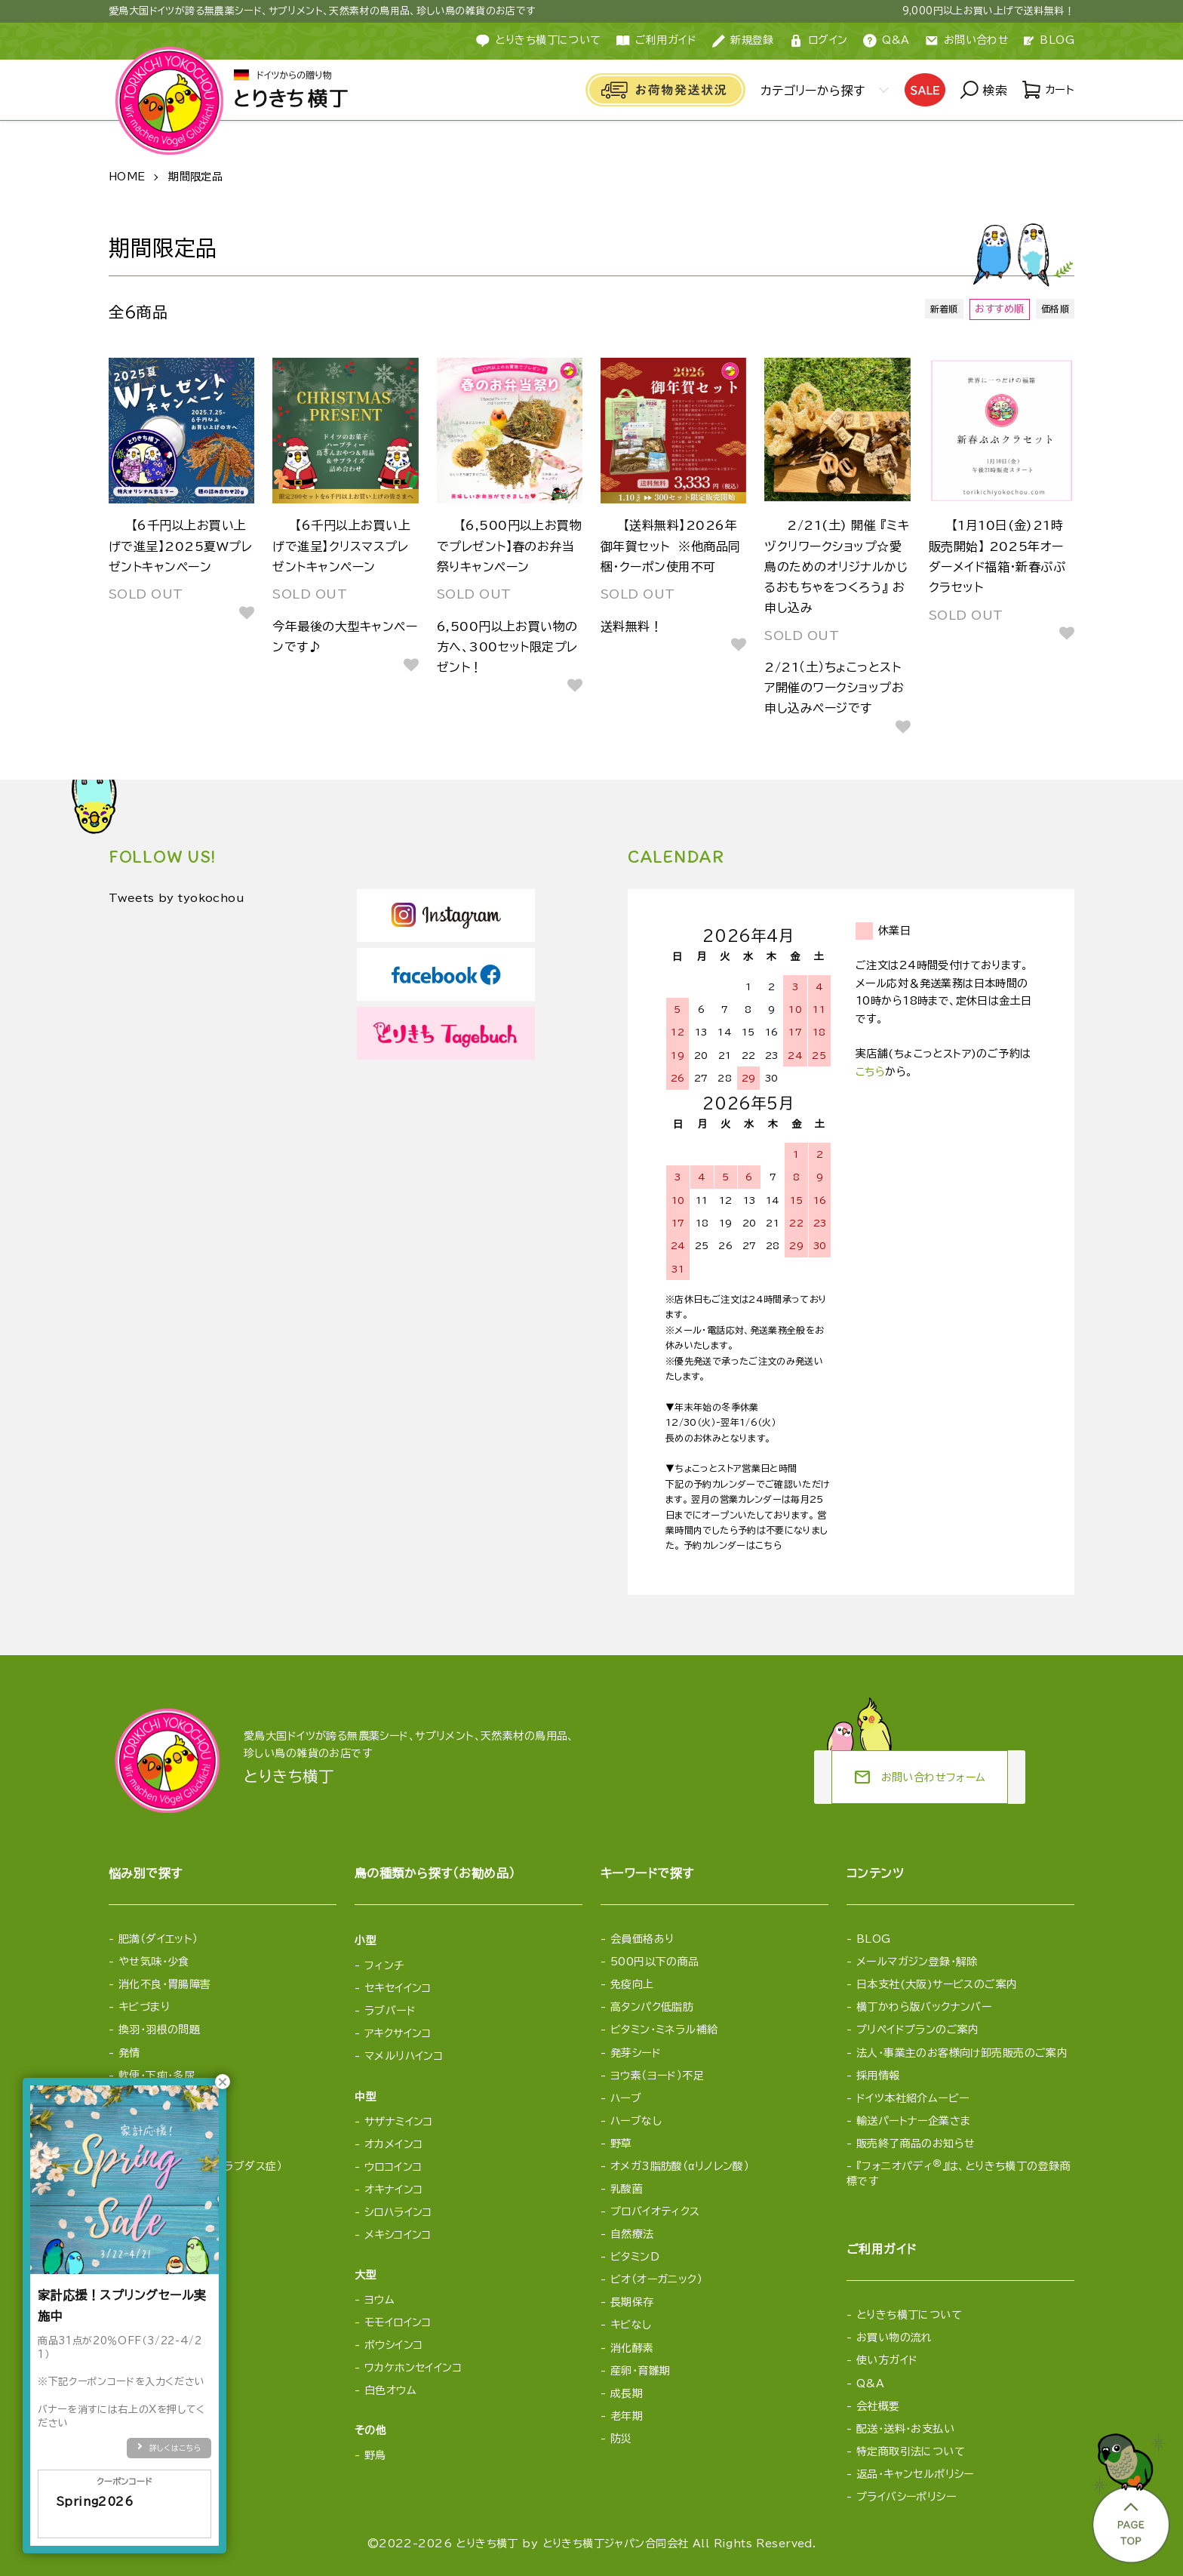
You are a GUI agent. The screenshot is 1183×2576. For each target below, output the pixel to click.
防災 (621, 2438)
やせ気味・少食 (153, 1961)
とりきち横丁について (538, 41)
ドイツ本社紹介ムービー (912, 2098)
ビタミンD (634, 2256)
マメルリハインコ (403, 2056)
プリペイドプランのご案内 (917, 2029)
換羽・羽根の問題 (159, 2029)
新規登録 (742, 41)
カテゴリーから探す (809, 91)
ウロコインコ (393, 2167)
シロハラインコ (398, 2212)
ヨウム (379, 2299)
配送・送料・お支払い (905, 2429)
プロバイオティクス (655, 2211)
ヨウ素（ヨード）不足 (657, 2075)
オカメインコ (393, 2144)
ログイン (818, 41)
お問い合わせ (967, 41)
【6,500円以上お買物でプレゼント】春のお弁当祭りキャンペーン (509, 545)
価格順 (1053, 309)
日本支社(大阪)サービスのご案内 (937, 1984)
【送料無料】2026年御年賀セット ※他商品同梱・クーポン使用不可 (671, 545)
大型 (365, 2275)
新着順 (939, 309)
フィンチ (384, 1965)
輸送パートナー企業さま (913, 2121)
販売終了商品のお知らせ (916, 2143)
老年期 (626, 2416)
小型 (365, 1940)
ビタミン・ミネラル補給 (664, 2029)
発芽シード (635, 2053)
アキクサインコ (398, 2033)
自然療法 (632, 2234)
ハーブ (625, 2098)
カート (1046, 91)
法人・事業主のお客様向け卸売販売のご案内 (962, 2053)
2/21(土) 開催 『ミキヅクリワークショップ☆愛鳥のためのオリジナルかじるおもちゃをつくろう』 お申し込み (836, 566)
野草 (621, 2143)
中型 (365, 2096)
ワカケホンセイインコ (413, 2367)
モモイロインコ (398, 2322)
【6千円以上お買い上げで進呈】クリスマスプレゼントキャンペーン (341, 545)
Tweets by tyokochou (186, 899)
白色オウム (390, 2390)
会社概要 (878, 2406)
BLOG (1049, 40)
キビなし (631, 2324)
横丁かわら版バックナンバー (923, 2007)
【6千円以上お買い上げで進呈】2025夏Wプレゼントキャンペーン (180, 545)
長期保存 (632, 2302)
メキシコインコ (398, 2235)
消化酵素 (632, 2348)
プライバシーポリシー (906, 2496)
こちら (870, 1071)
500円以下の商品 (654, 1961)
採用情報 (878, 2075)
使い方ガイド (887, 2360)
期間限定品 (195, 176)
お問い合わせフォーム (919, 1777)
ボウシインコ (393, 2345)
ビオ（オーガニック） (656, 2279)
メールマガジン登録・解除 (917, 1961)
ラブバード (390, 2010)
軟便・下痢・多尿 (156, 2075)
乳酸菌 (626, 2189)
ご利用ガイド (656, 41)
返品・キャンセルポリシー (915, 2474)
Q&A (886, 41)
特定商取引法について (910, 2451)
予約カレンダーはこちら (733, 1545)
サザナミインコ (398, 2121)
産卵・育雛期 (640, 2370)
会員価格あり (642, 1939)
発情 (129, 2053)
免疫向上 (632, 1984)
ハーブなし (636, 2121)
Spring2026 (124, 2511)
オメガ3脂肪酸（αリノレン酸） (679, 2166)
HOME (127, 176)
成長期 (626, 2393)
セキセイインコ (398, 1988)
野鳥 (375, 2455)
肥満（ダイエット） (158, 1939)
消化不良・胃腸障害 (164, 1984)
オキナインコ (393, 2189)
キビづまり (144, 2007)
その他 (370, 2430)
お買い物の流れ (894, 2337)
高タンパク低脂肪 (651, 2007)
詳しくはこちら (175, 2447)
